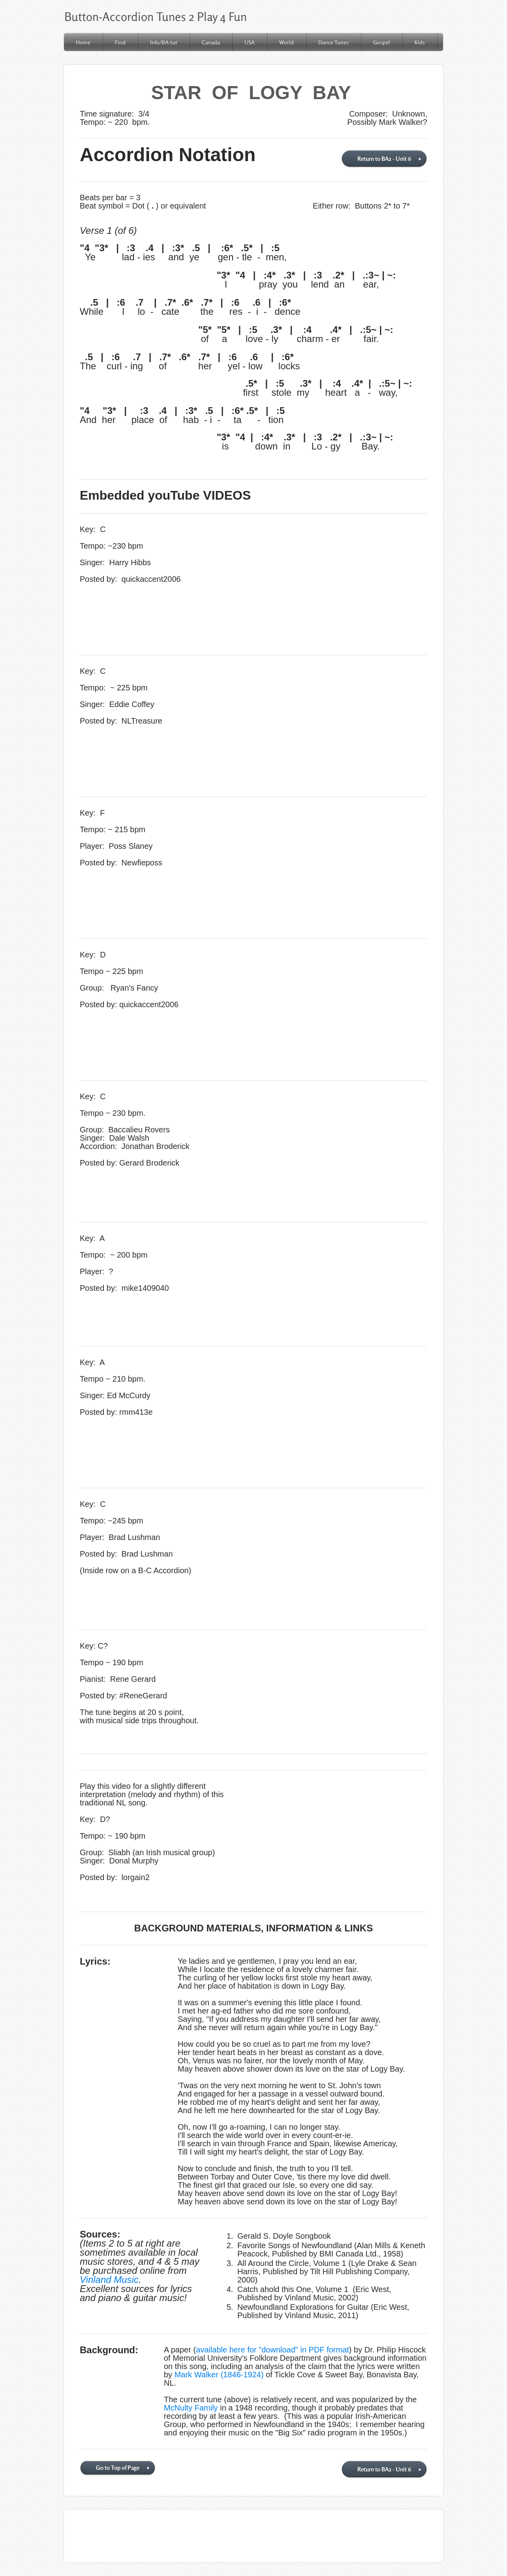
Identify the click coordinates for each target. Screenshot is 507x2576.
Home (83, 42)
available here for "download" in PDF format (272, 2349)
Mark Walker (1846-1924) (219, 2374)
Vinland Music (109, 2279)
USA (249, 42)
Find (120, 42)
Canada (211, 42)
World (286, 42)
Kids (420, 42)
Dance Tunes (333, 42)
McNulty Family (191, 2407)
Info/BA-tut (163, 42)
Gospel (381, 42)
